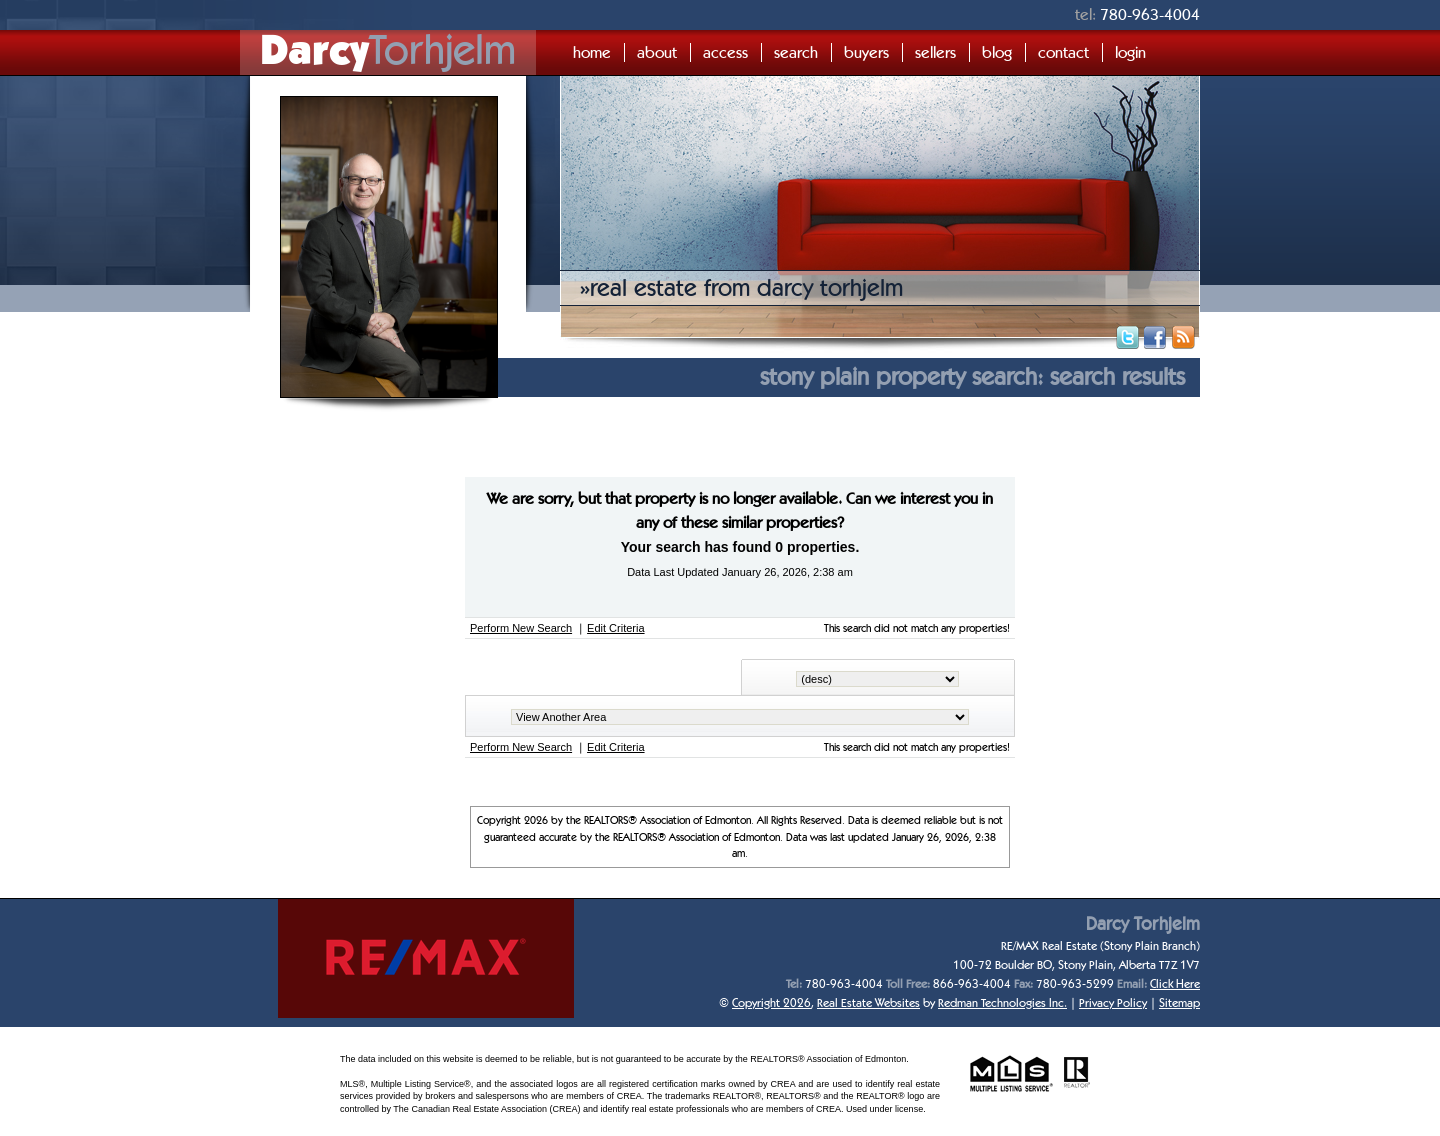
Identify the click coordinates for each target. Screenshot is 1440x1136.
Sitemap (1179, 1002)
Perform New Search (521, 628)
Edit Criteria (615, 628)
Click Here (1175, 983)
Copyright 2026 (771, 1002)
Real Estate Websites (868, 1002)
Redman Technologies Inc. (1002, 1002)
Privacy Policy (1113, 1002)
